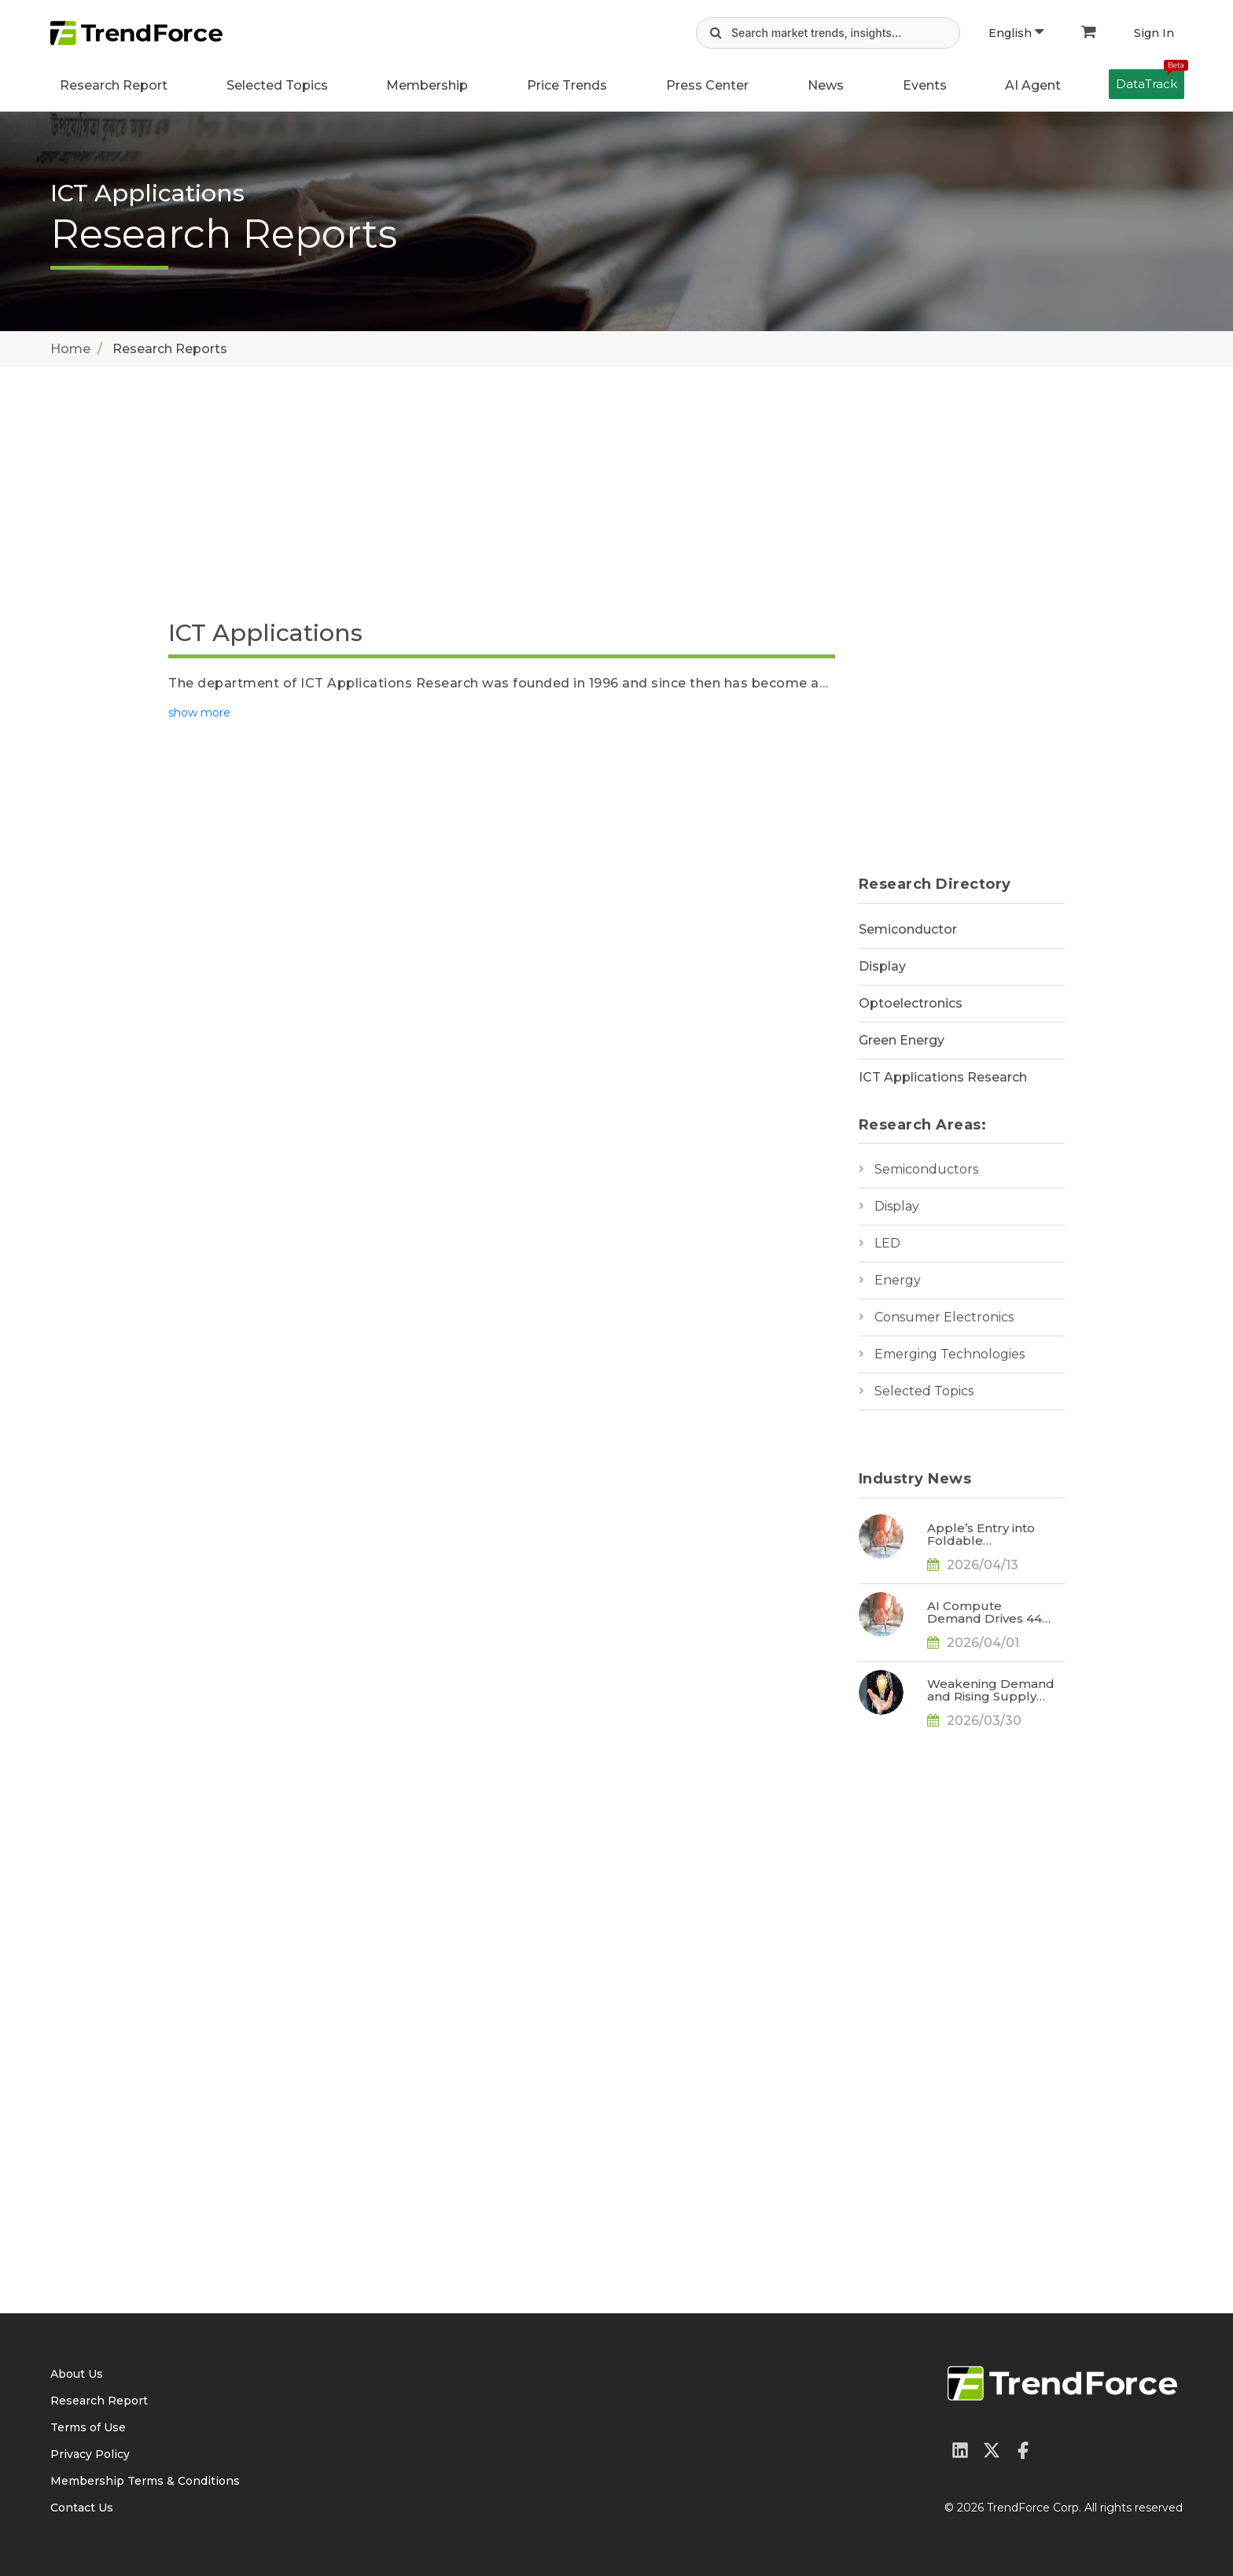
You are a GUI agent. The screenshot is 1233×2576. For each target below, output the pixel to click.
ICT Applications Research (943, 1077)
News (826, 85)
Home (70, 348)
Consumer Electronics (944, 1317)
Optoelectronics (910, 1003)
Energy (897, 1280)
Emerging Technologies (949, 1354)
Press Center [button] (707, 85)
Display (882, 966)
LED (887, 1243)
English (1015, 33)
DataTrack (1150, 80)
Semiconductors (926, 1169)
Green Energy (901, 1040)
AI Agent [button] (1033, 85)
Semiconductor (908, 929)
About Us (76, 2374)
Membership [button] (427, 85)
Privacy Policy (90, 2454)
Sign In (1154, 33)
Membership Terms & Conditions (145, 2481)
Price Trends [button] (567, 85)
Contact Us (81, 2507)
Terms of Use (88, 2427)
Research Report (113, 85)
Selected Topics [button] (277, 85)
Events (925, 85)
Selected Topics (924, 1391)
